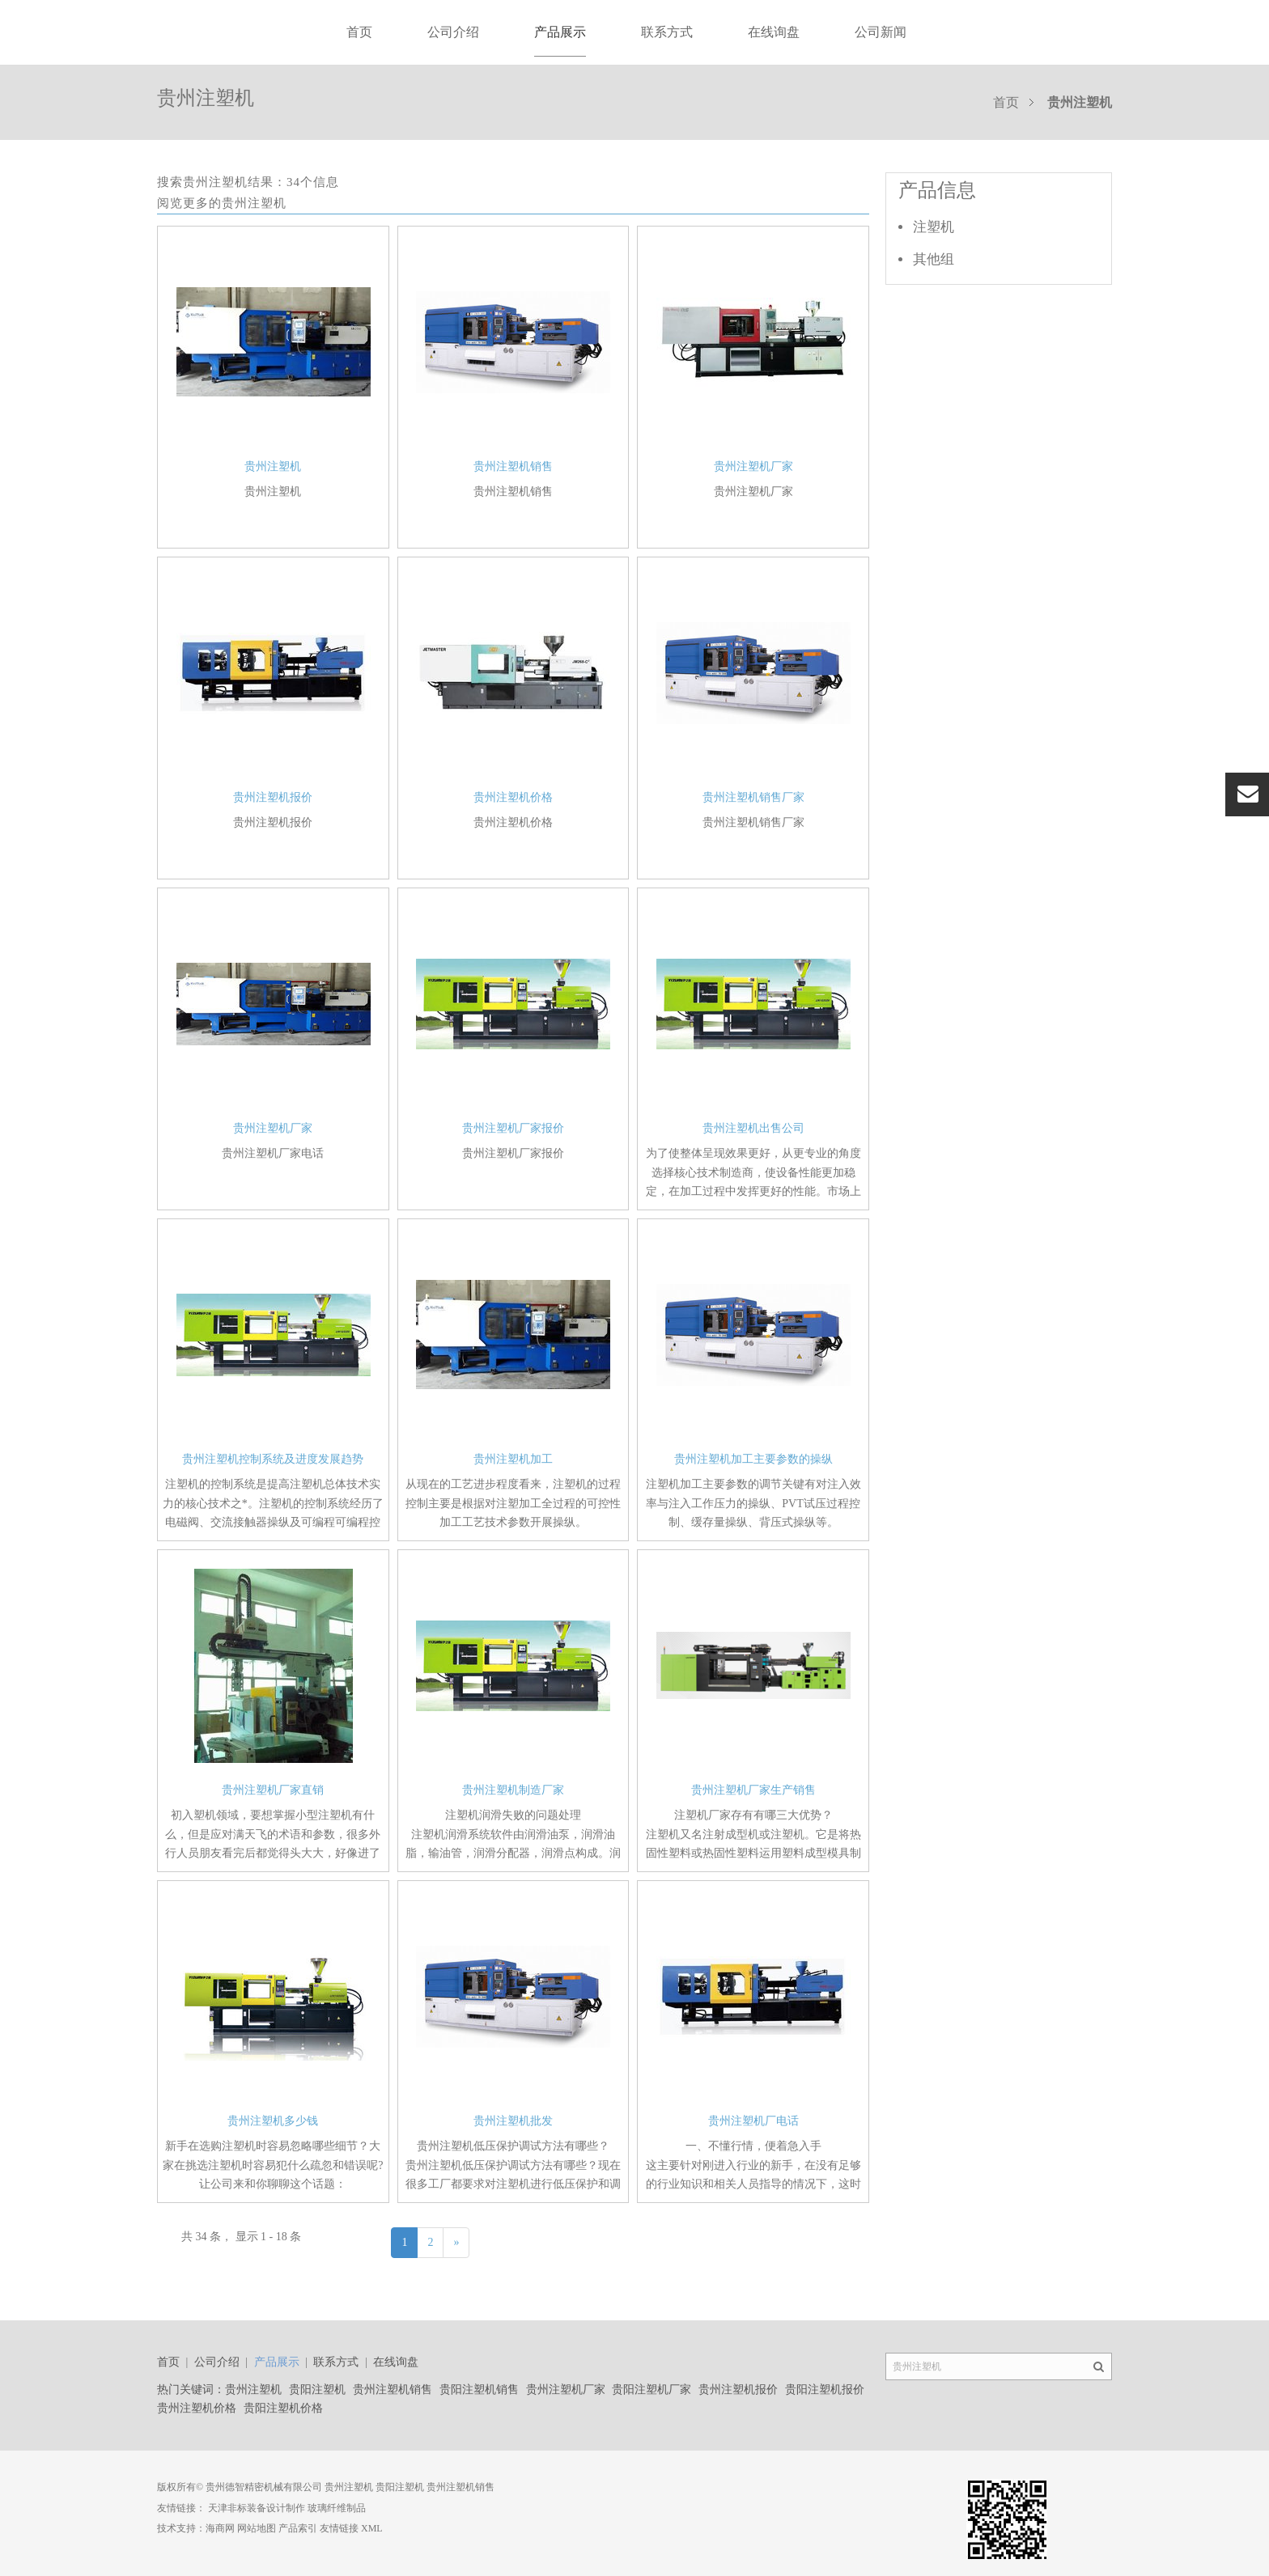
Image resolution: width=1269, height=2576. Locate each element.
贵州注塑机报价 (272, 797)
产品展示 (560, 32)
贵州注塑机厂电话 (753, 2121)
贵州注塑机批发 (513, 2121)
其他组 (933, 259)
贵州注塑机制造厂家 (513, 1790)
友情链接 (339, 2528)
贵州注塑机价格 (513, 797)
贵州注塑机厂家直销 (273, 1790)
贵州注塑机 (272, 466)
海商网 (220, 2528)
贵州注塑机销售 (513, 466)
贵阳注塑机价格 (283, 2408)
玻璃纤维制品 (337, 2508)
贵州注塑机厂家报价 (513, 1128)
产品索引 (297, 2528)
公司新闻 (880, 32)
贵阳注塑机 (317, 2389)
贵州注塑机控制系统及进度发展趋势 (272, 1459)
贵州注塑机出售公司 (753, 1128)
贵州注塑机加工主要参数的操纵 (753, 1459)
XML (372, 2528)
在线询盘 (774, 32)
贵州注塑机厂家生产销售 (753, 1790)
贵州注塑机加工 (513, 1459)
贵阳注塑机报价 (824, 2389)
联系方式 (667, 32)
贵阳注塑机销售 (479, 2389)
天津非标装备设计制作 (256, 2508)
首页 (359, 32)
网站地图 (256, 2528)
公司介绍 (453, 32)
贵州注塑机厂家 (753, 466)
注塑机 (933, 227)
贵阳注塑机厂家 (651, 2389)
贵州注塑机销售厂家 (753, 797)
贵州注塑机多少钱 (272, 2121)
